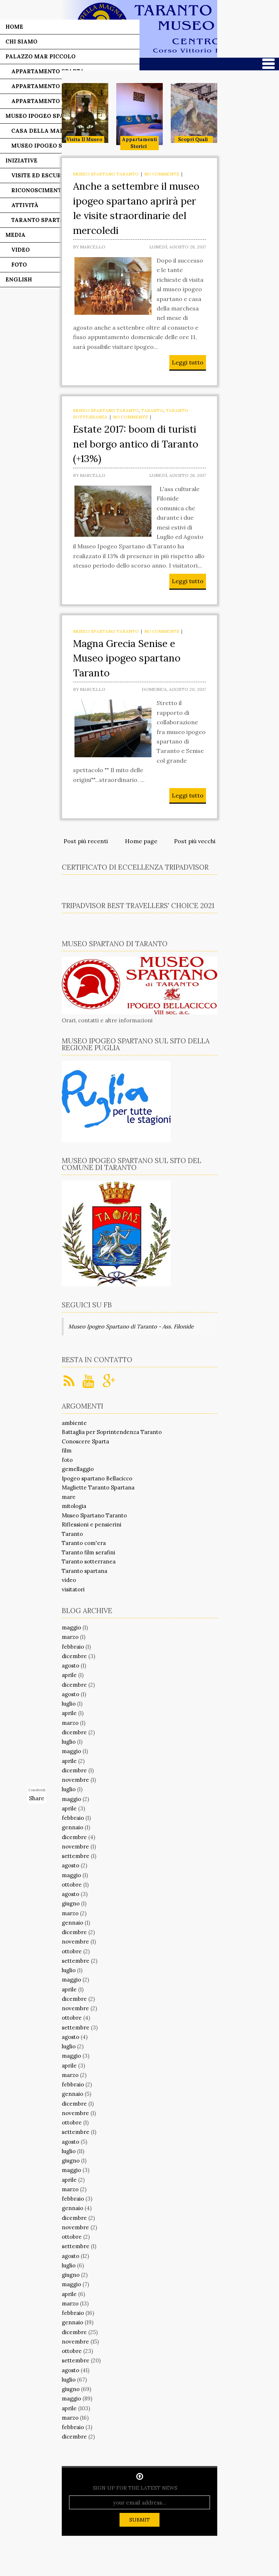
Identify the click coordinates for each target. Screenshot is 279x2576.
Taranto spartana (84, 1570)
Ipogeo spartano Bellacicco (97, 1478)
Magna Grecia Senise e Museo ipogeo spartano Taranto (127, 658)
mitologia (74, 1506)
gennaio (72, 1827)
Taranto (152, 410)
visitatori (73, 1589)
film (67, 1450)
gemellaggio (78, 1469)
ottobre (72, 1884)
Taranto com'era (84, 1543)
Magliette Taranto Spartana (98, 1487)
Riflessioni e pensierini (91, 1524)
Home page (141, 841)
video (69, 1579)
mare (69, 1496)
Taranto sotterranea (89, 1561)
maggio (71, 1627)
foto (67, 1459)
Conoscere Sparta (85, 1441)
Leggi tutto (187, 362)
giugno (71, 1903)
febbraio (73, 1646)
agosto (70, 1665)
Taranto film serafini (88, 1552)
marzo (70, 1636)
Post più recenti (86, 841)
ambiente (74, 1422)
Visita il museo (84, 139)
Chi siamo (21, 41)
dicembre (74, 1656)
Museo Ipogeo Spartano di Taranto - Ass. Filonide (131, 1326)
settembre (75, 1855)
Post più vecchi (194, 841)
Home (14, 26)
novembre (75, 1779)
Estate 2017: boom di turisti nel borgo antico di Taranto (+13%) (135, 444)
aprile (69, 1675)
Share (36, 1798)
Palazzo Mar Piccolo (40, 56)
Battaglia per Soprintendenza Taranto (112, 1432)
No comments (161, 174)
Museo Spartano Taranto (106, 174)
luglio (69, 1703)
